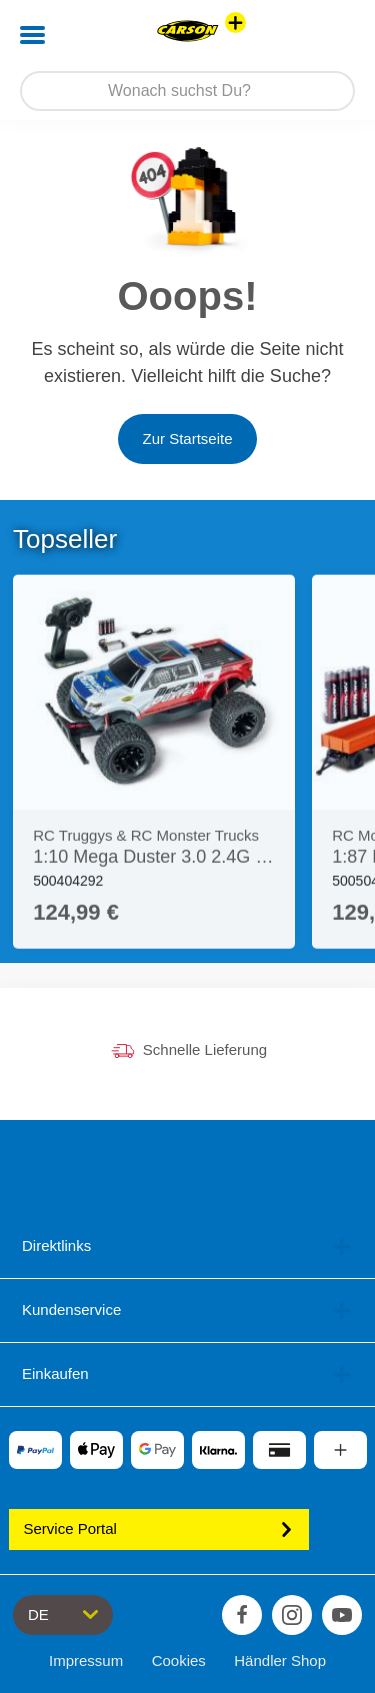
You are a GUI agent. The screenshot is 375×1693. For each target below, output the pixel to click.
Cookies (179, 1660)
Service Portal (159, 1528)
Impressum (86, 1660)
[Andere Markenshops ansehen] (235, 22)
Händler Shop (280, 1660)
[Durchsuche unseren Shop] (187, 91)
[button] (331, 35)
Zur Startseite (187, 438)
